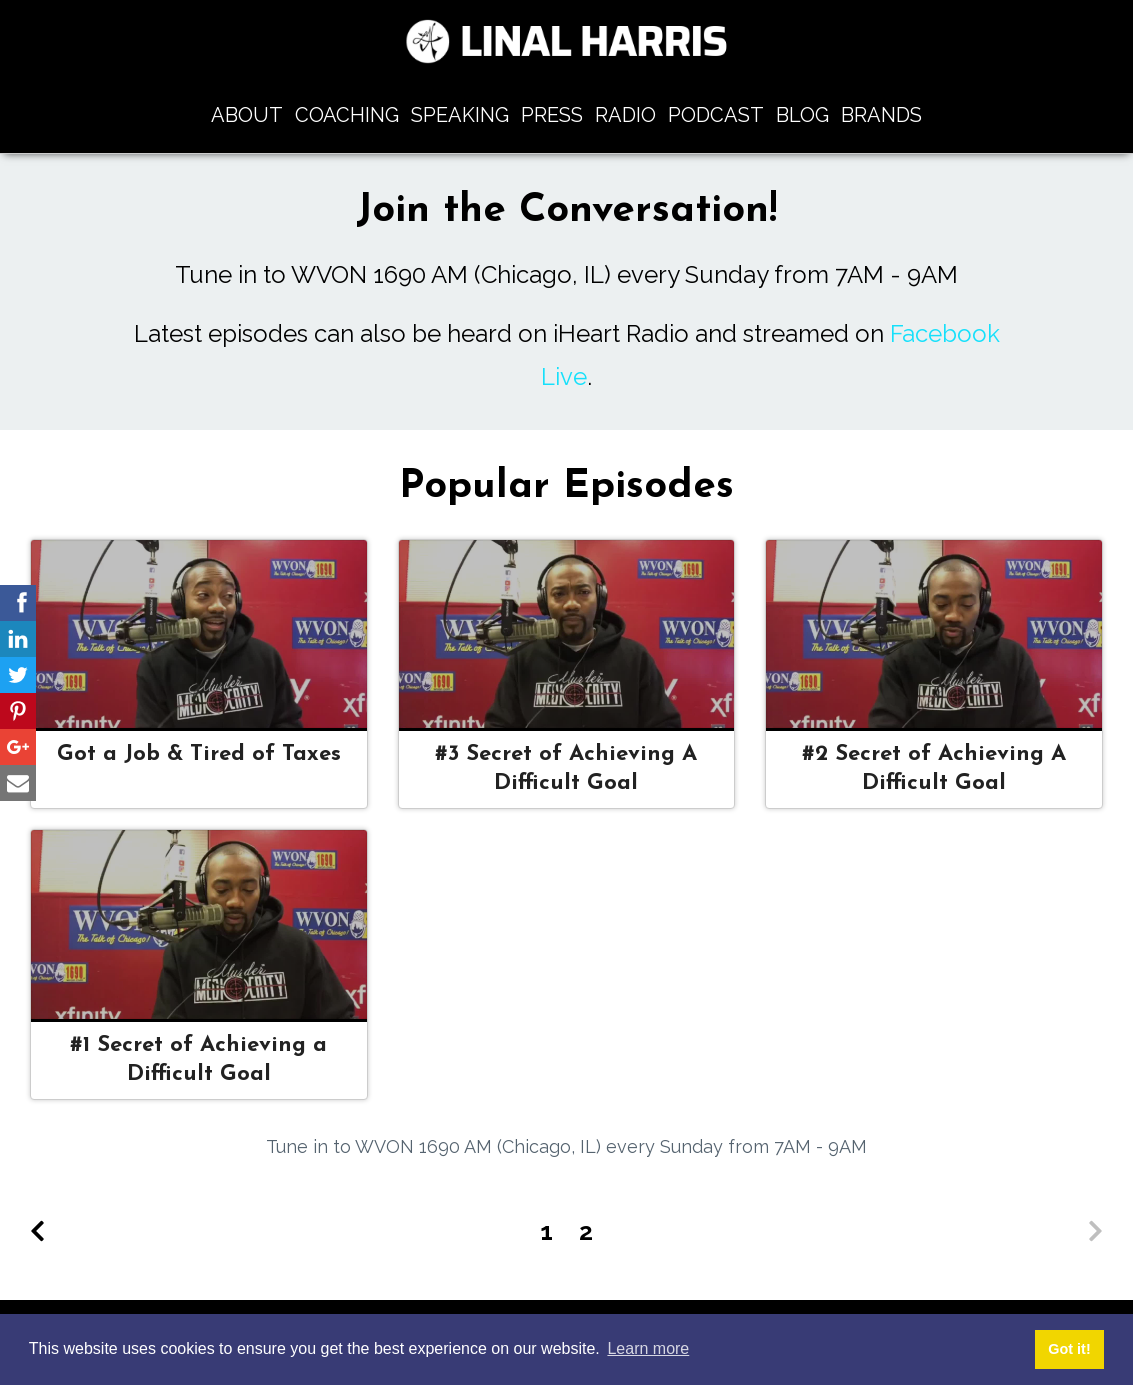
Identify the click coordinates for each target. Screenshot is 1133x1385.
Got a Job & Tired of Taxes (199, 754)
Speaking (460, 115)
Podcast (716, 115)
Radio (625, 115)
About (247, 115)
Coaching (347, 115)
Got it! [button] (1069, 1349)
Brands (881, 115)
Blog (802, 115)
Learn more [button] (648, 1348)
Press (552, 115)
